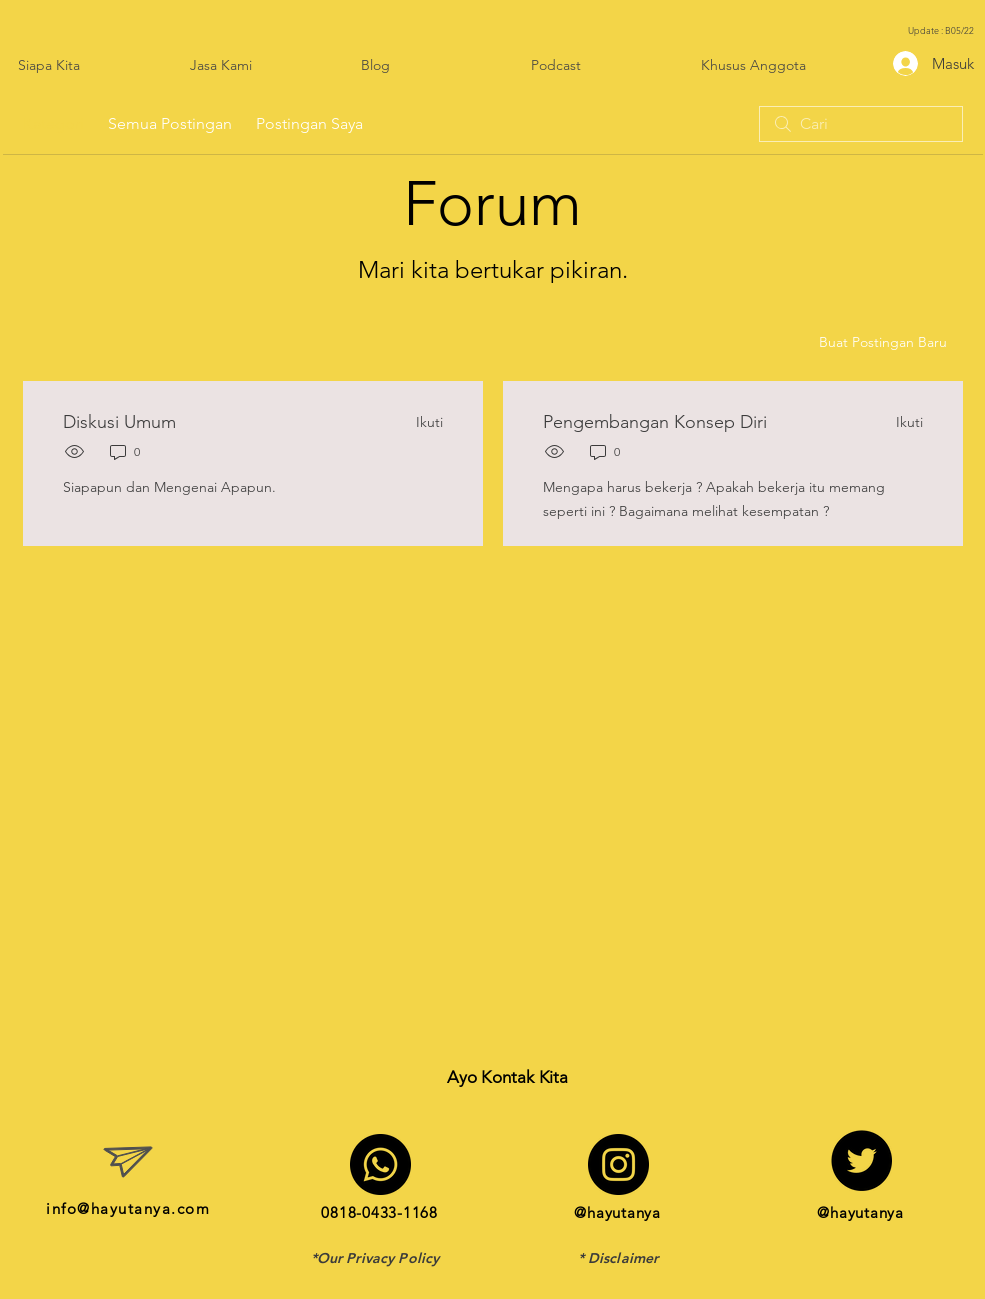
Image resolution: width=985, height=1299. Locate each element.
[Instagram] (618, 1164)
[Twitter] (861, 1160)
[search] (861, 124)
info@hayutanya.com (128, 1208)
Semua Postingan (170, 123)
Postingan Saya (309, 123)
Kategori (53, 123)
